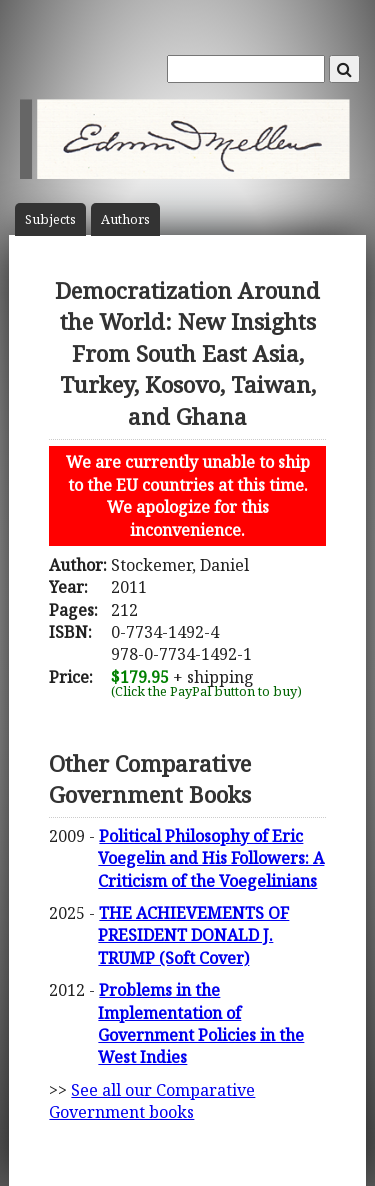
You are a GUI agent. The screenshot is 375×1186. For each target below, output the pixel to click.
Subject (50, 219)
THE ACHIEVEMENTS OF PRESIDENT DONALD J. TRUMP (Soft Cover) (193, 935)
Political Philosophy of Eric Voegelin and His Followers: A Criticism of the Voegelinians (211, 858)
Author (125, 219)
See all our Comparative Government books (152, 1101)
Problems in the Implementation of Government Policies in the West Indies (201, 1023)
